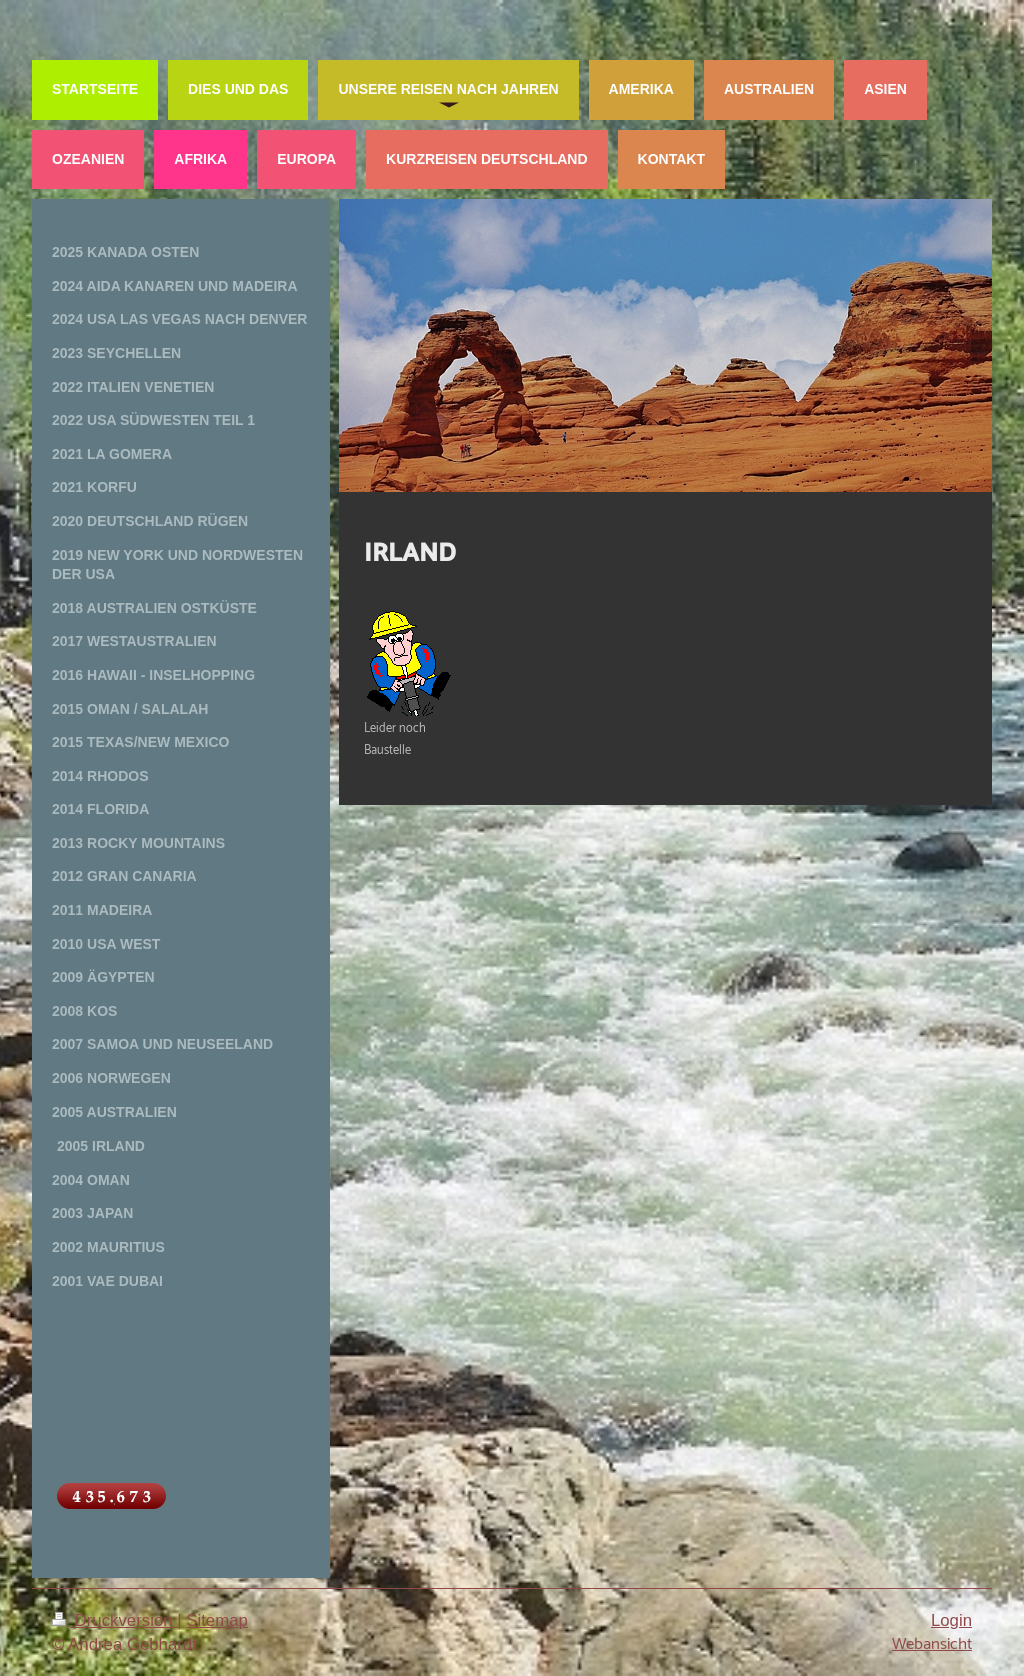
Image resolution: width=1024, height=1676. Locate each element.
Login (951, 1620)
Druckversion (114, 1620)
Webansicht (932, 1644)
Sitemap (217, 1620)
